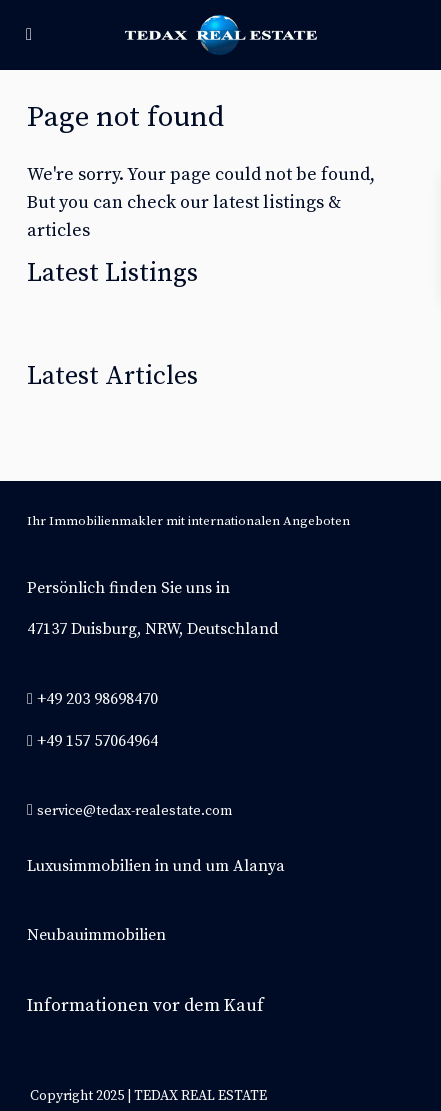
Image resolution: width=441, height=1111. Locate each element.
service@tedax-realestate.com (134, 811)
